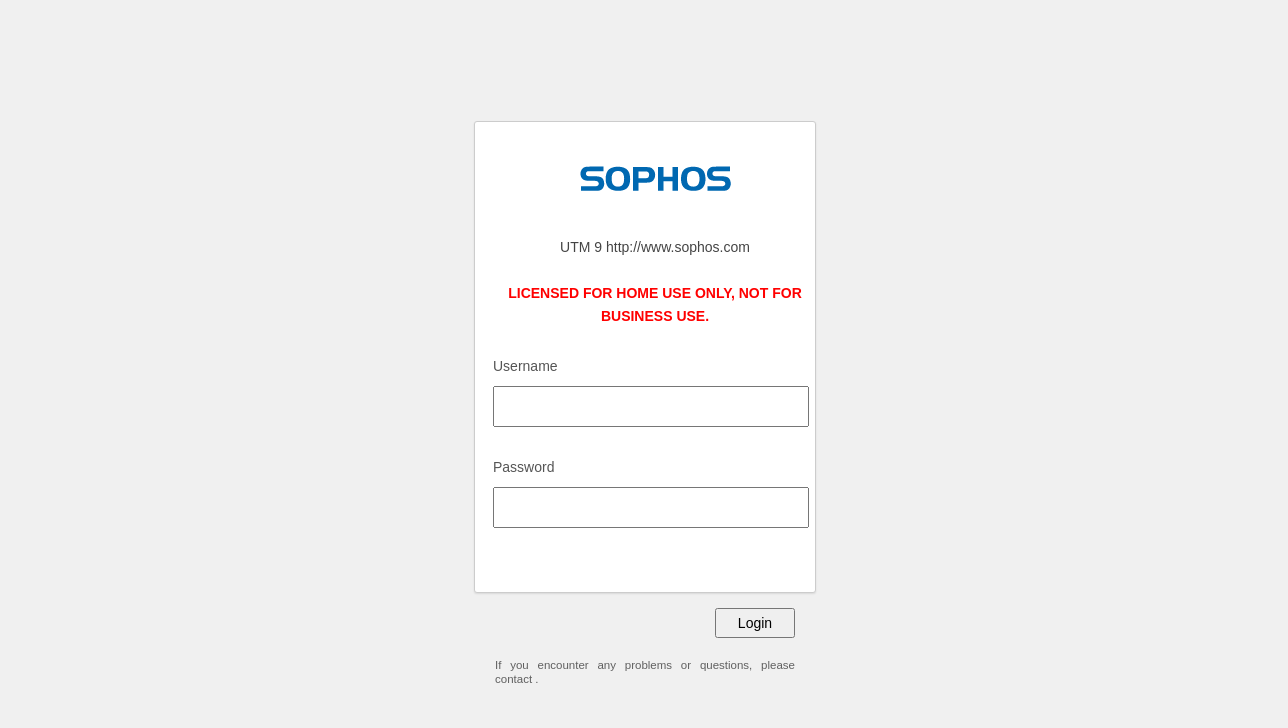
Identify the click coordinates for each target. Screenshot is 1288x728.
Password (523, 467)
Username (525, 366)
